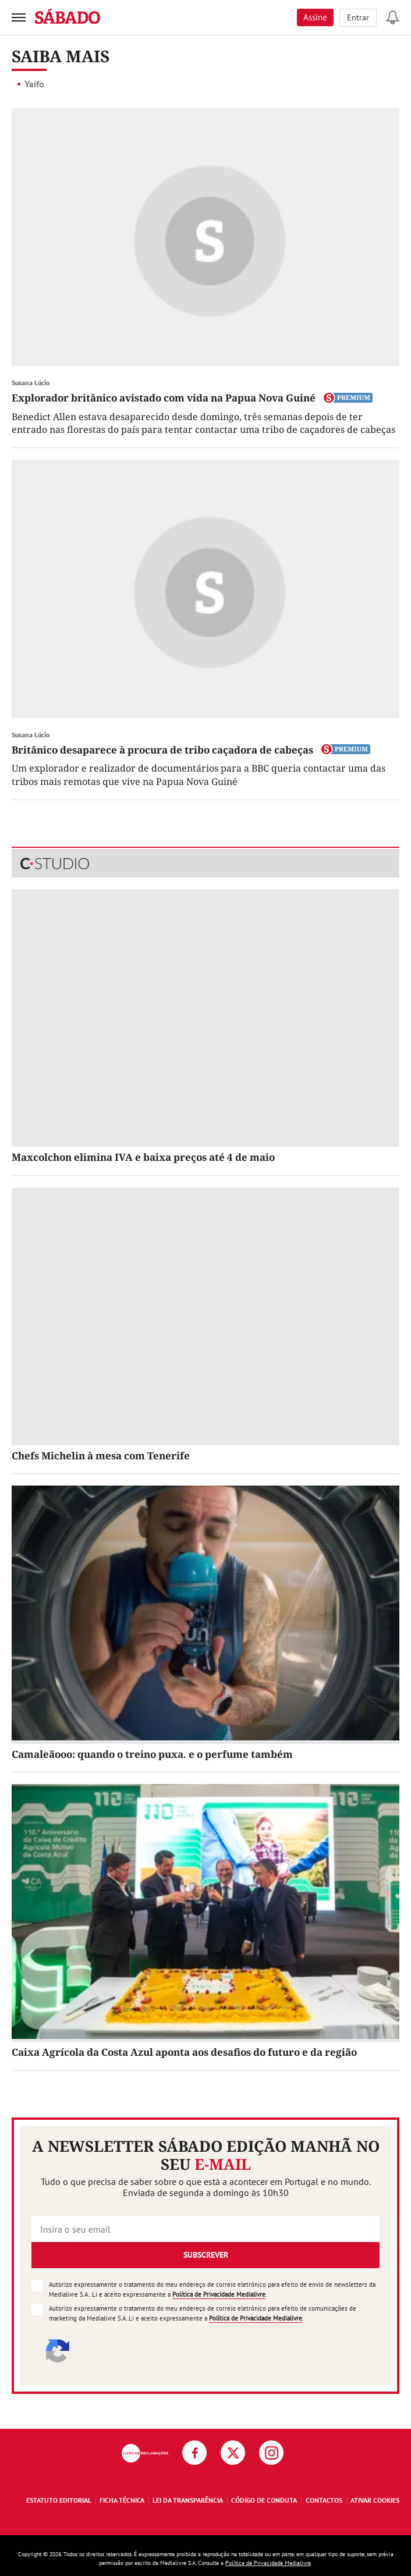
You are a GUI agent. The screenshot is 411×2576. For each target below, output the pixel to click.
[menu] (19, 17)
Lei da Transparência (188, 2500)
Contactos (324, 2500)
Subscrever (205, 2255)
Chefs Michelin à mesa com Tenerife (101, 1455)
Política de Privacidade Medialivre (218, 2294)
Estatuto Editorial (58, 2500)
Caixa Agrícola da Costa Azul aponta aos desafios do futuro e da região (184, 2052)
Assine (315, 17)
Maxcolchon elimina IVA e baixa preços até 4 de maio (143, 1157)
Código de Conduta (264, 2500)
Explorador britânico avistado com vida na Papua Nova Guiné (164, 397)
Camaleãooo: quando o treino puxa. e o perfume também (152, 1754)
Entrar (358, 17)
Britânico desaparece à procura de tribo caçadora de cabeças (162, 749)
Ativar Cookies (374, 2500)
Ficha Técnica (122, 2500)
